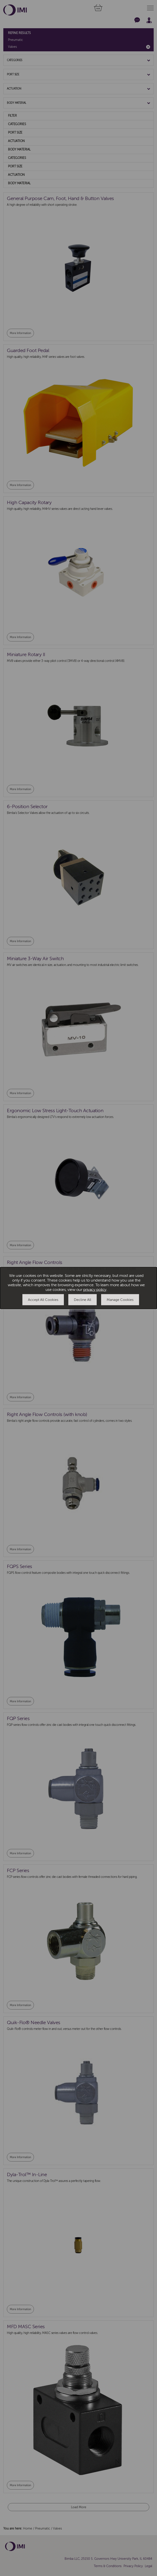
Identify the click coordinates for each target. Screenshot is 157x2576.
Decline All (82, 1300)
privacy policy (94, 1289)
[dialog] (78, 1288)
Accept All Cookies (43, 1300)
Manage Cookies (120, 1300)
